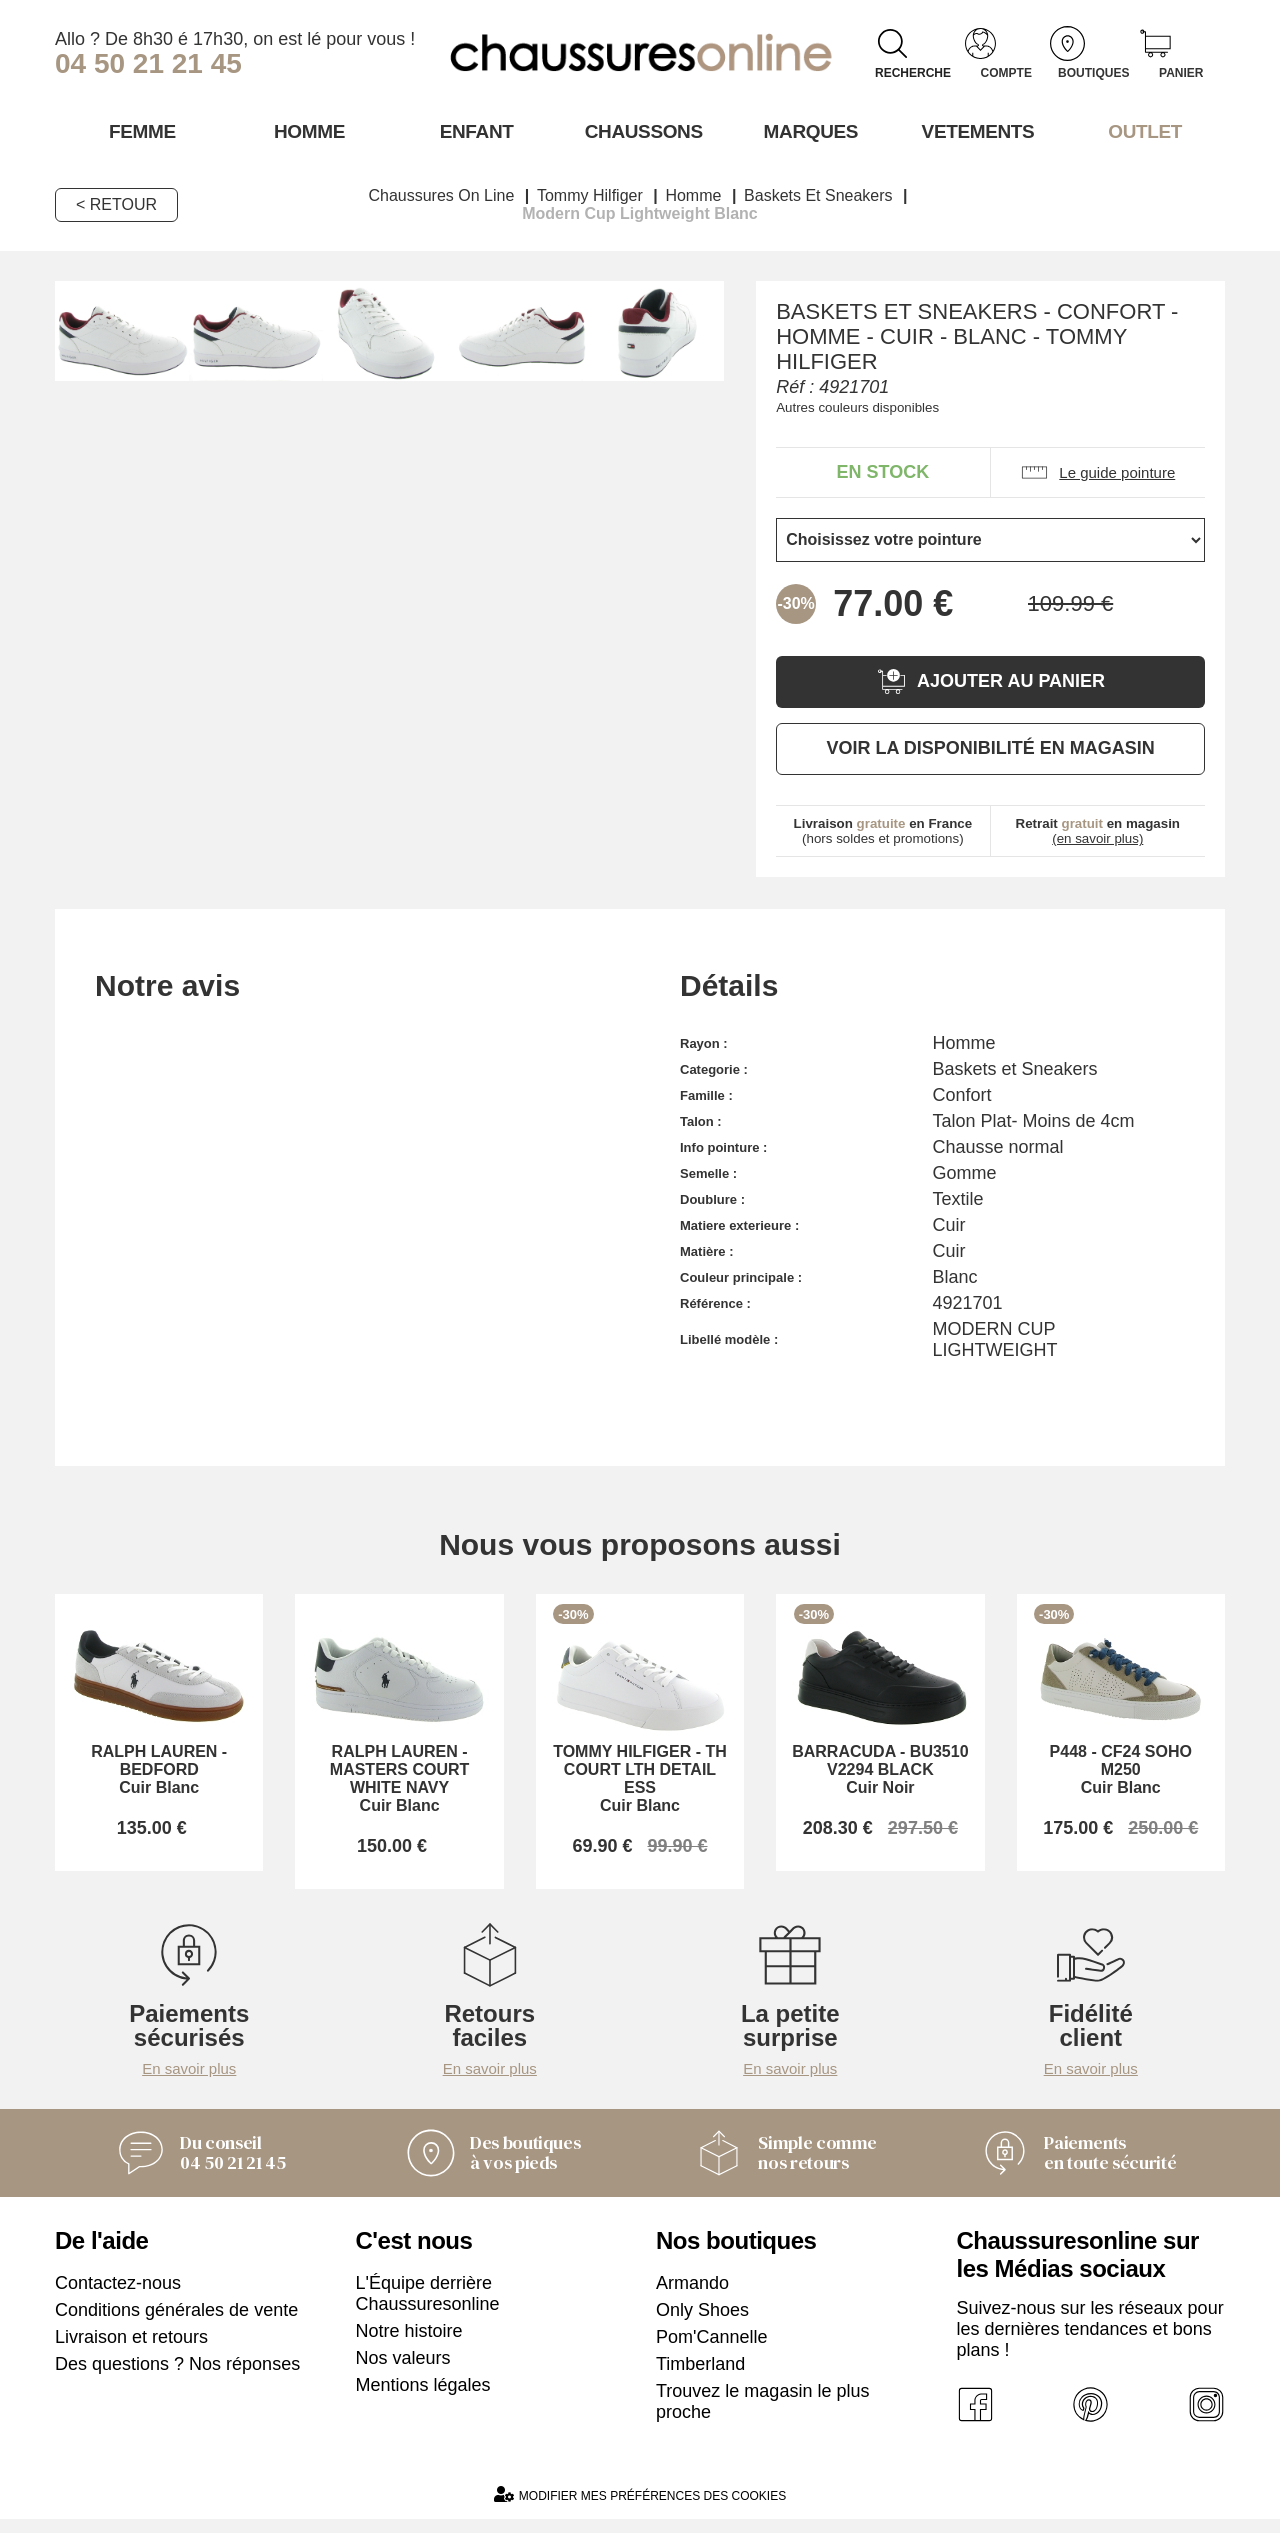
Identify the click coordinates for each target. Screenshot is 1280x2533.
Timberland (700, 2378)
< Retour (116, 203)
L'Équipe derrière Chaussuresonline (428, 2307)
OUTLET (1142, 131)
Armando (692, 2297)
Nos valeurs (403, 2372)
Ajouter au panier (990, 680)
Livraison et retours (131, 2351)
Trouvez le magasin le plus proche (762, 2415)
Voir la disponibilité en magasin (990, 747)
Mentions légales (423, 2399)
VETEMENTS (975, 131)
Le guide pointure (1097, 471)
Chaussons (640, 131)
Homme (305, 131)
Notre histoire (409, 2345)
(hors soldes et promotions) (883, 830)
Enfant (473, 131)
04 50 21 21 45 (148, 63)
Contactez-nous (118, 2297)
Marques (807, 131)
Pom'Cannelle (712, 2351)
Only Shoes (702, 2324)
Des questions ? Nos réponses (177, 2378)
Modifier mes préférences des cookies (640, 2508)
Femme (138, 131)
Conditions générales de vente (176, 2324)
